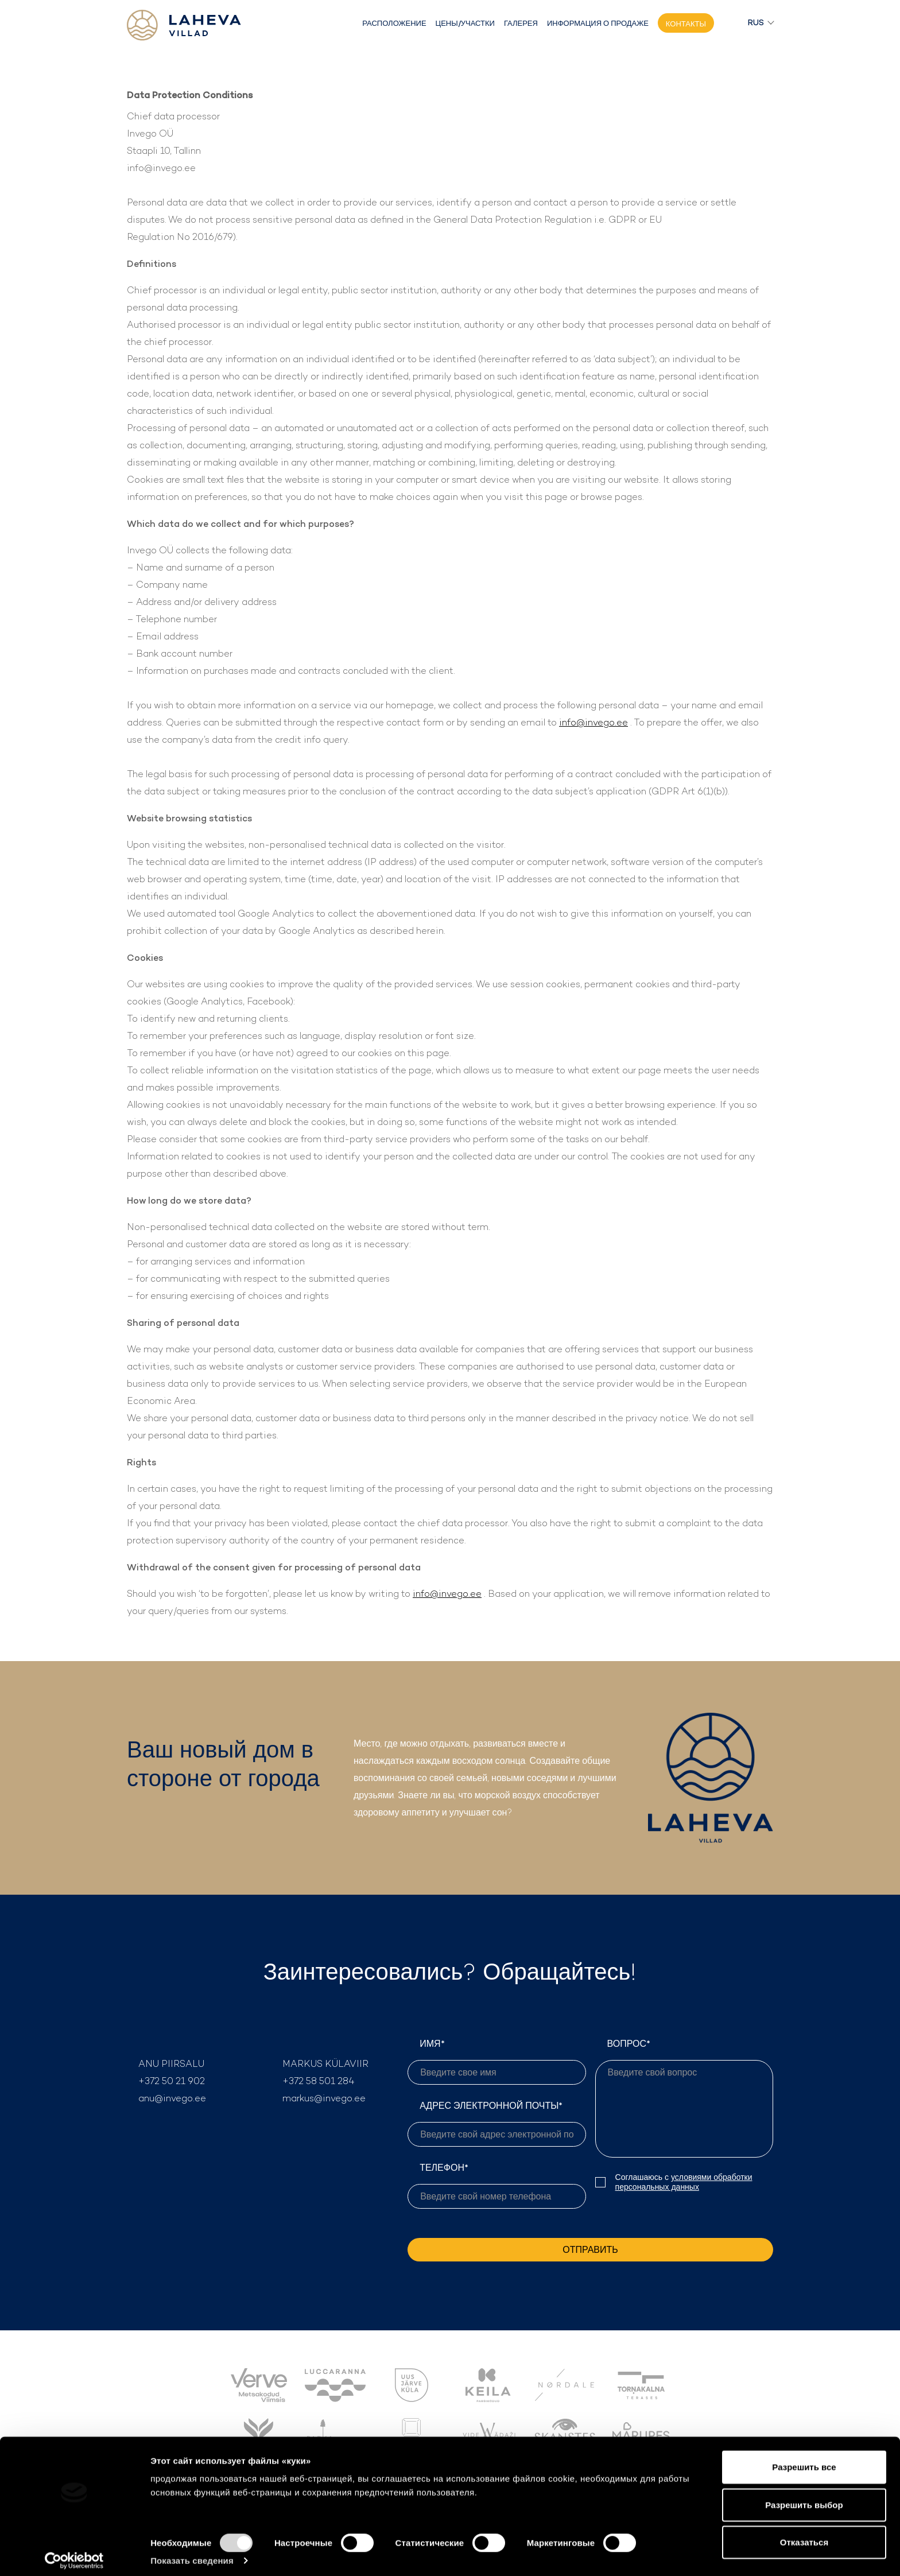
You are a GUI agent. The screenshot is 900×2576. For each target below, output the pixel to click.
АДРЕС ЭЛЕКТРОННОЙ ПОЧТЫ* (496, 2123)
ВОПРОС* (684, 2098)
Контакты (686, 23)
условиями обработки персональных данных (683, 2181)
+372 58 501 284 (318, 2080)
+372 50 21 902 (171, 2080)
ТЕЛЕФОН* (496, 2185)
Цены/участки (465, 23)
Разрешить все (804, 2460)
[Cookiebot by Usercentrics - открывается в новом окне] (74, 2553)
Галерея (521, 23)
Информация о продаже (598, 23)
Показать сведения (192, 2553)
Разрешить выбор (804, 2498)
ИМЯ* (496, 2061)
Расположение (394, 23)
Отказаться (804, 2535)
